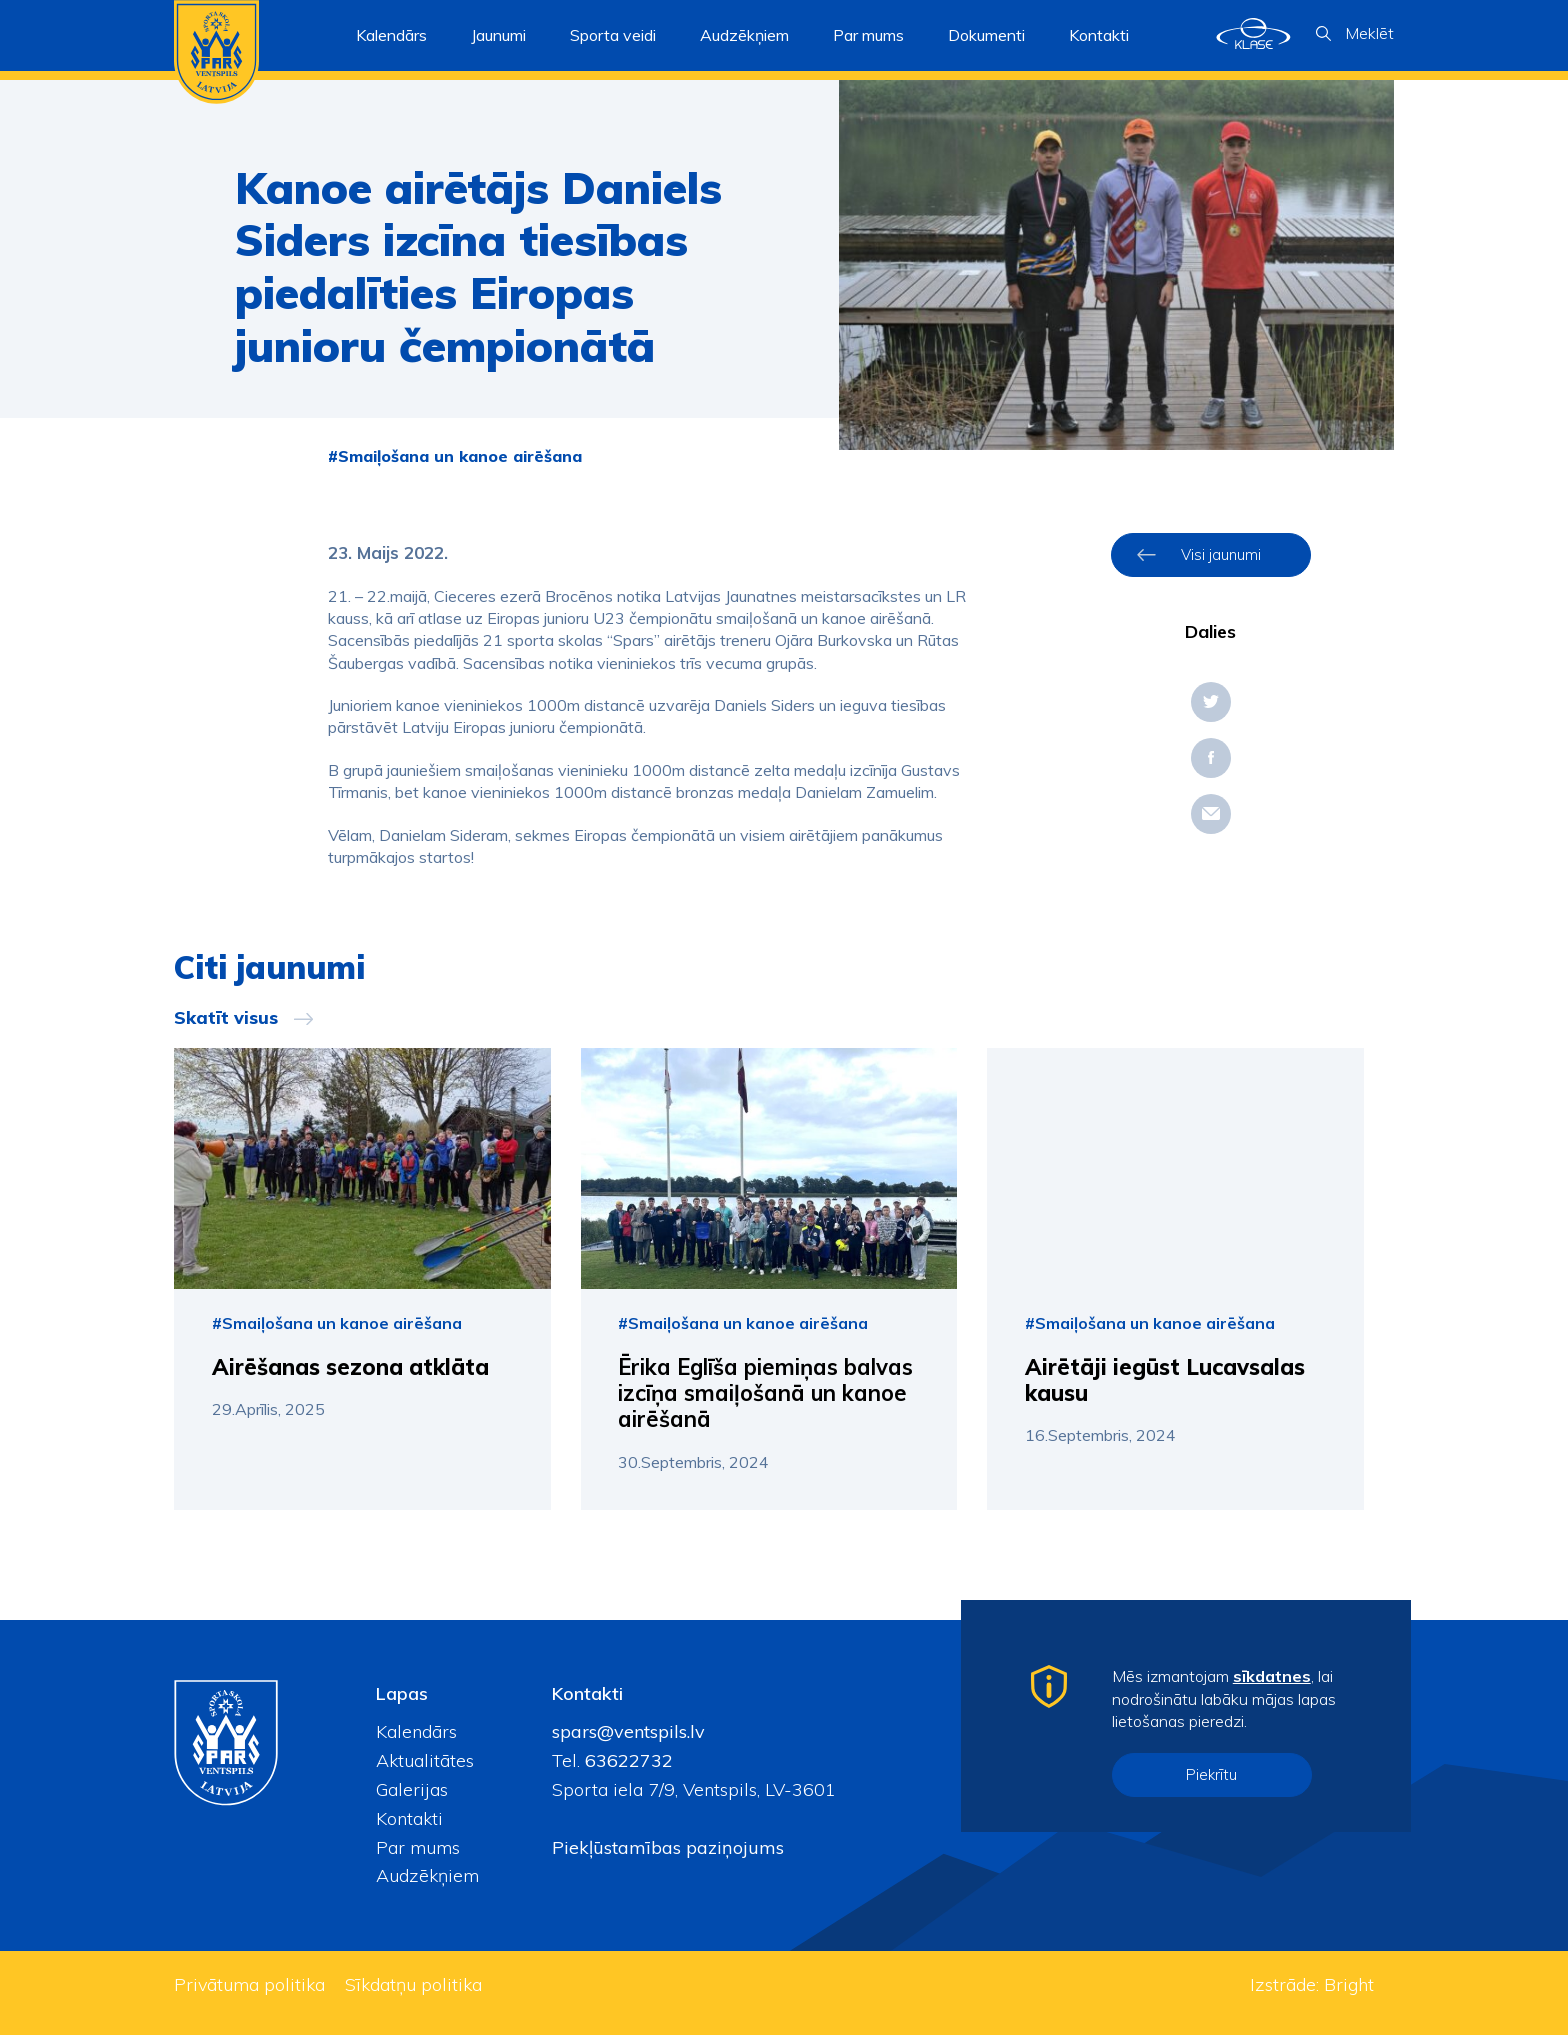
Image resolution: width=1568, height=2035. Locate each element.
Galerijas (412, 1789)
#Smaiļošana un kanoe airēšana (455, 456)
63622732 (626, 1760)
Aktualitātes (425, 1760)
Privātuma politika (249, 1984)
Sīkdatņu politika (413, 1984)
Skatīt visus (226, 1018)
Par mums (418, 1847)
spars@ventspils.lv (628, 1731)
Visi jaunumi (1221, 554)
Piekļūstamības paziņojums (668, 1847)
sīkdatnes (1272, 1676)
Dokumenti (986, 35)
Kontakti (1099, 35)
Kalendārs (391, 35)
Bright (1349, 1984)
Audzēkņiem (427, 1875)
